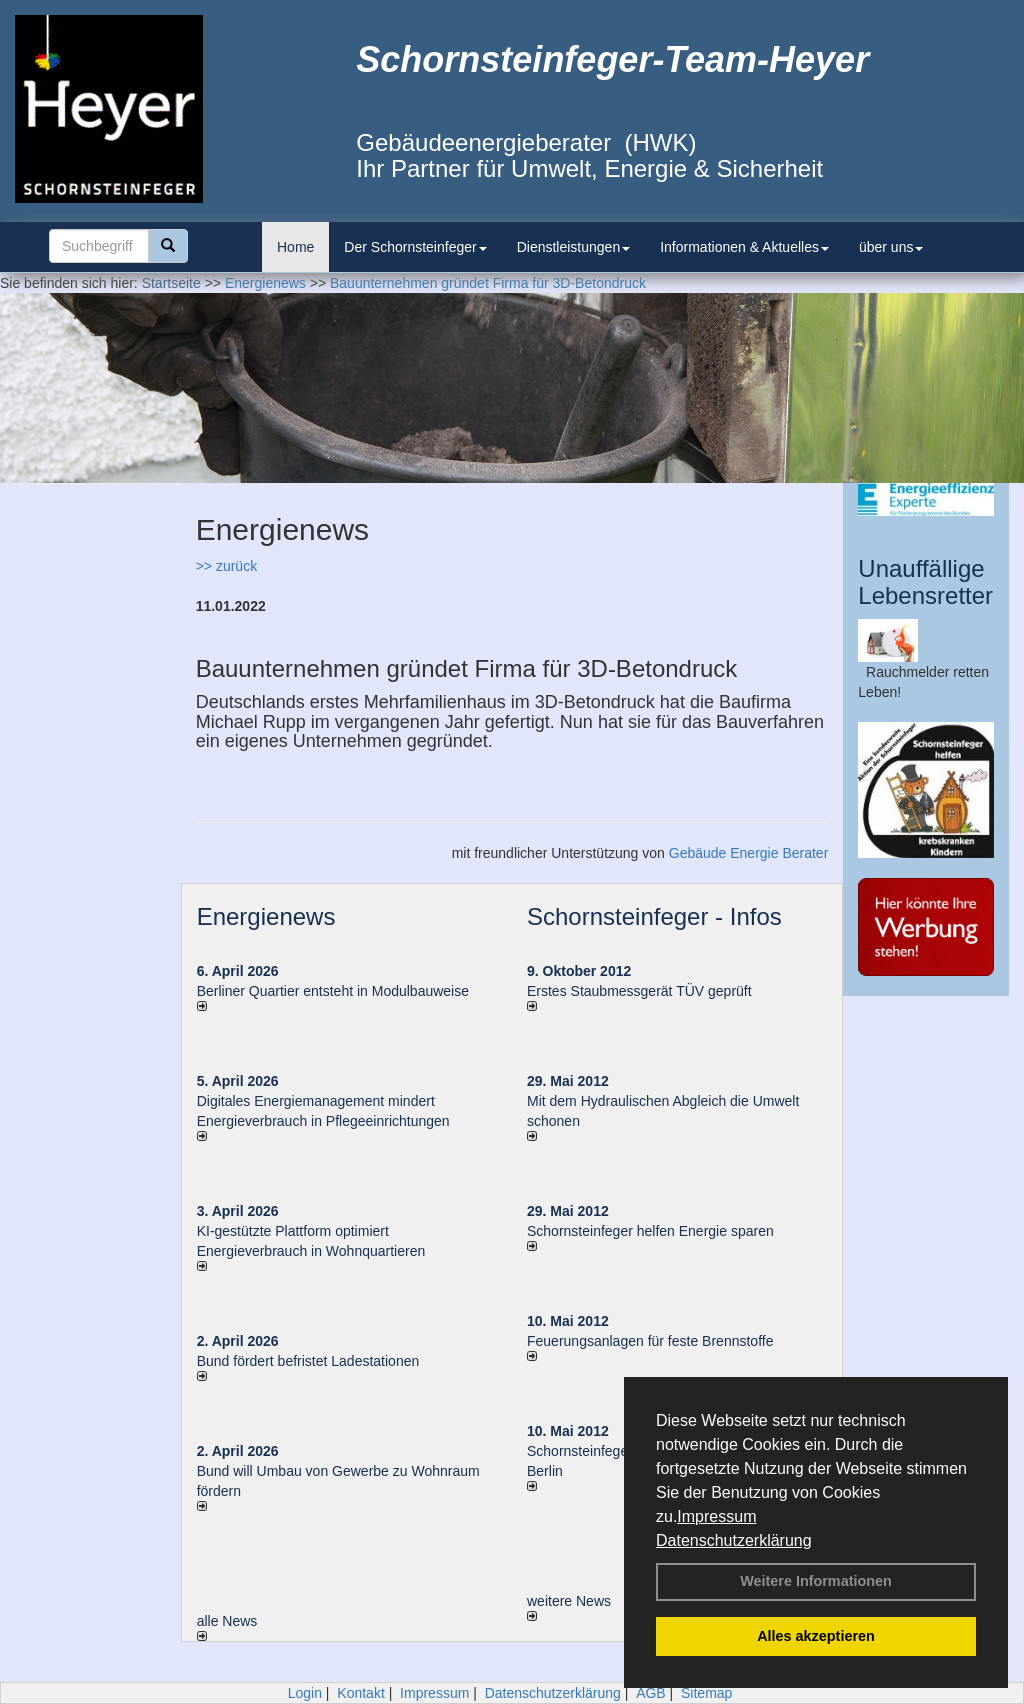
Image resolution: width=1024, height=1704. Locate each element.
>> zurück (226, 566)
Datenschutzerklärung (734, 1540)
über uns (891, 247)
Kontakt (360, 1693)
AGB (651, 1693)
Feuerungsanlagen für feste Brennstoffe (650, 1341)
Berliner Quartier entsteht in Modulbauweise (333, 991)
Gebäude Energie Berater (749, 853)
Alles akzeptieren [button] (816, 1636)
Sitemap (706, 1693)
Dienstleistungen (574, 247)
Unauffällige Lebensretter (925, 581)
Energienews (266, 916)
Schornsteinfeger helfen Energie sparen (650, 1231)
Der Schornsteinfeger (415, 247)
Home (295, 247)
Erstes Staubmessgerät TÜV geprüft (639, 991)
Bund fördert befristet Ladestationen (308, 1361)
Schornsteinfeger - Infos (654, 916)
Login (305, 1693)
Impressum (716, 1516)
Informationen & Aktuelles (744, 247)
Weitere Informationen (816, 1581)
